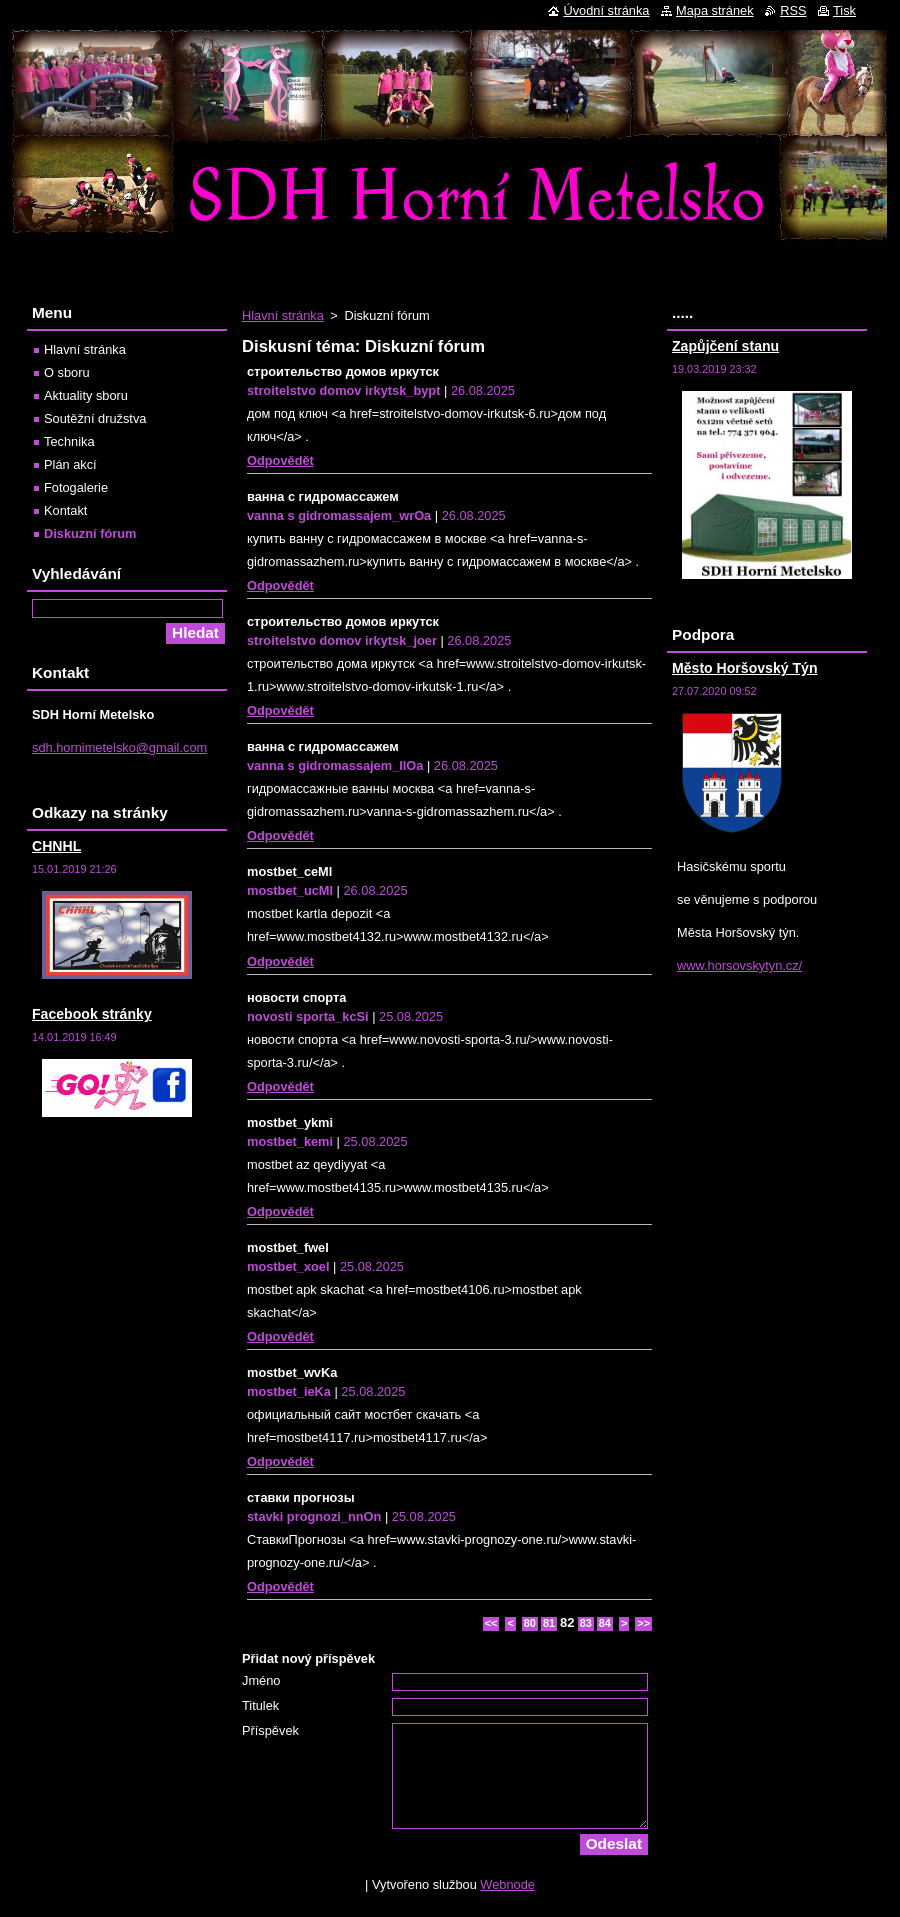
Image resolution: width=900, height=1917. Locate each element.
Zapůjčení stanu (725, 346)
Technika (69, 441)
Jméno (261, 1680)
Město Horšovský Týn (745, 668)
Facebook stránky (92, 1014)
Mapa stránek (715, 10)
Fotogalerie (76, 487)
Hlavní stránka (283, 315)
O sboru (67, 372)
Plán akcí (70, 464)
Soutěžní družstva (95, 418)
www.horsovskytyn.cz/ (739, 965)
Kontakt (65, 510)
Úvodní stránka (606, 10)
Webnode (507, 1884)
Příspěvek (270, 1730)
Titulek (260, 1705)
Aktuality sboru (86, 395)
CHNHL (56, 846)
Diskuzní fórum (90, 533)
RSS (793, 10)
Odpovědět (280, 460)
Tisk (844, 10)
